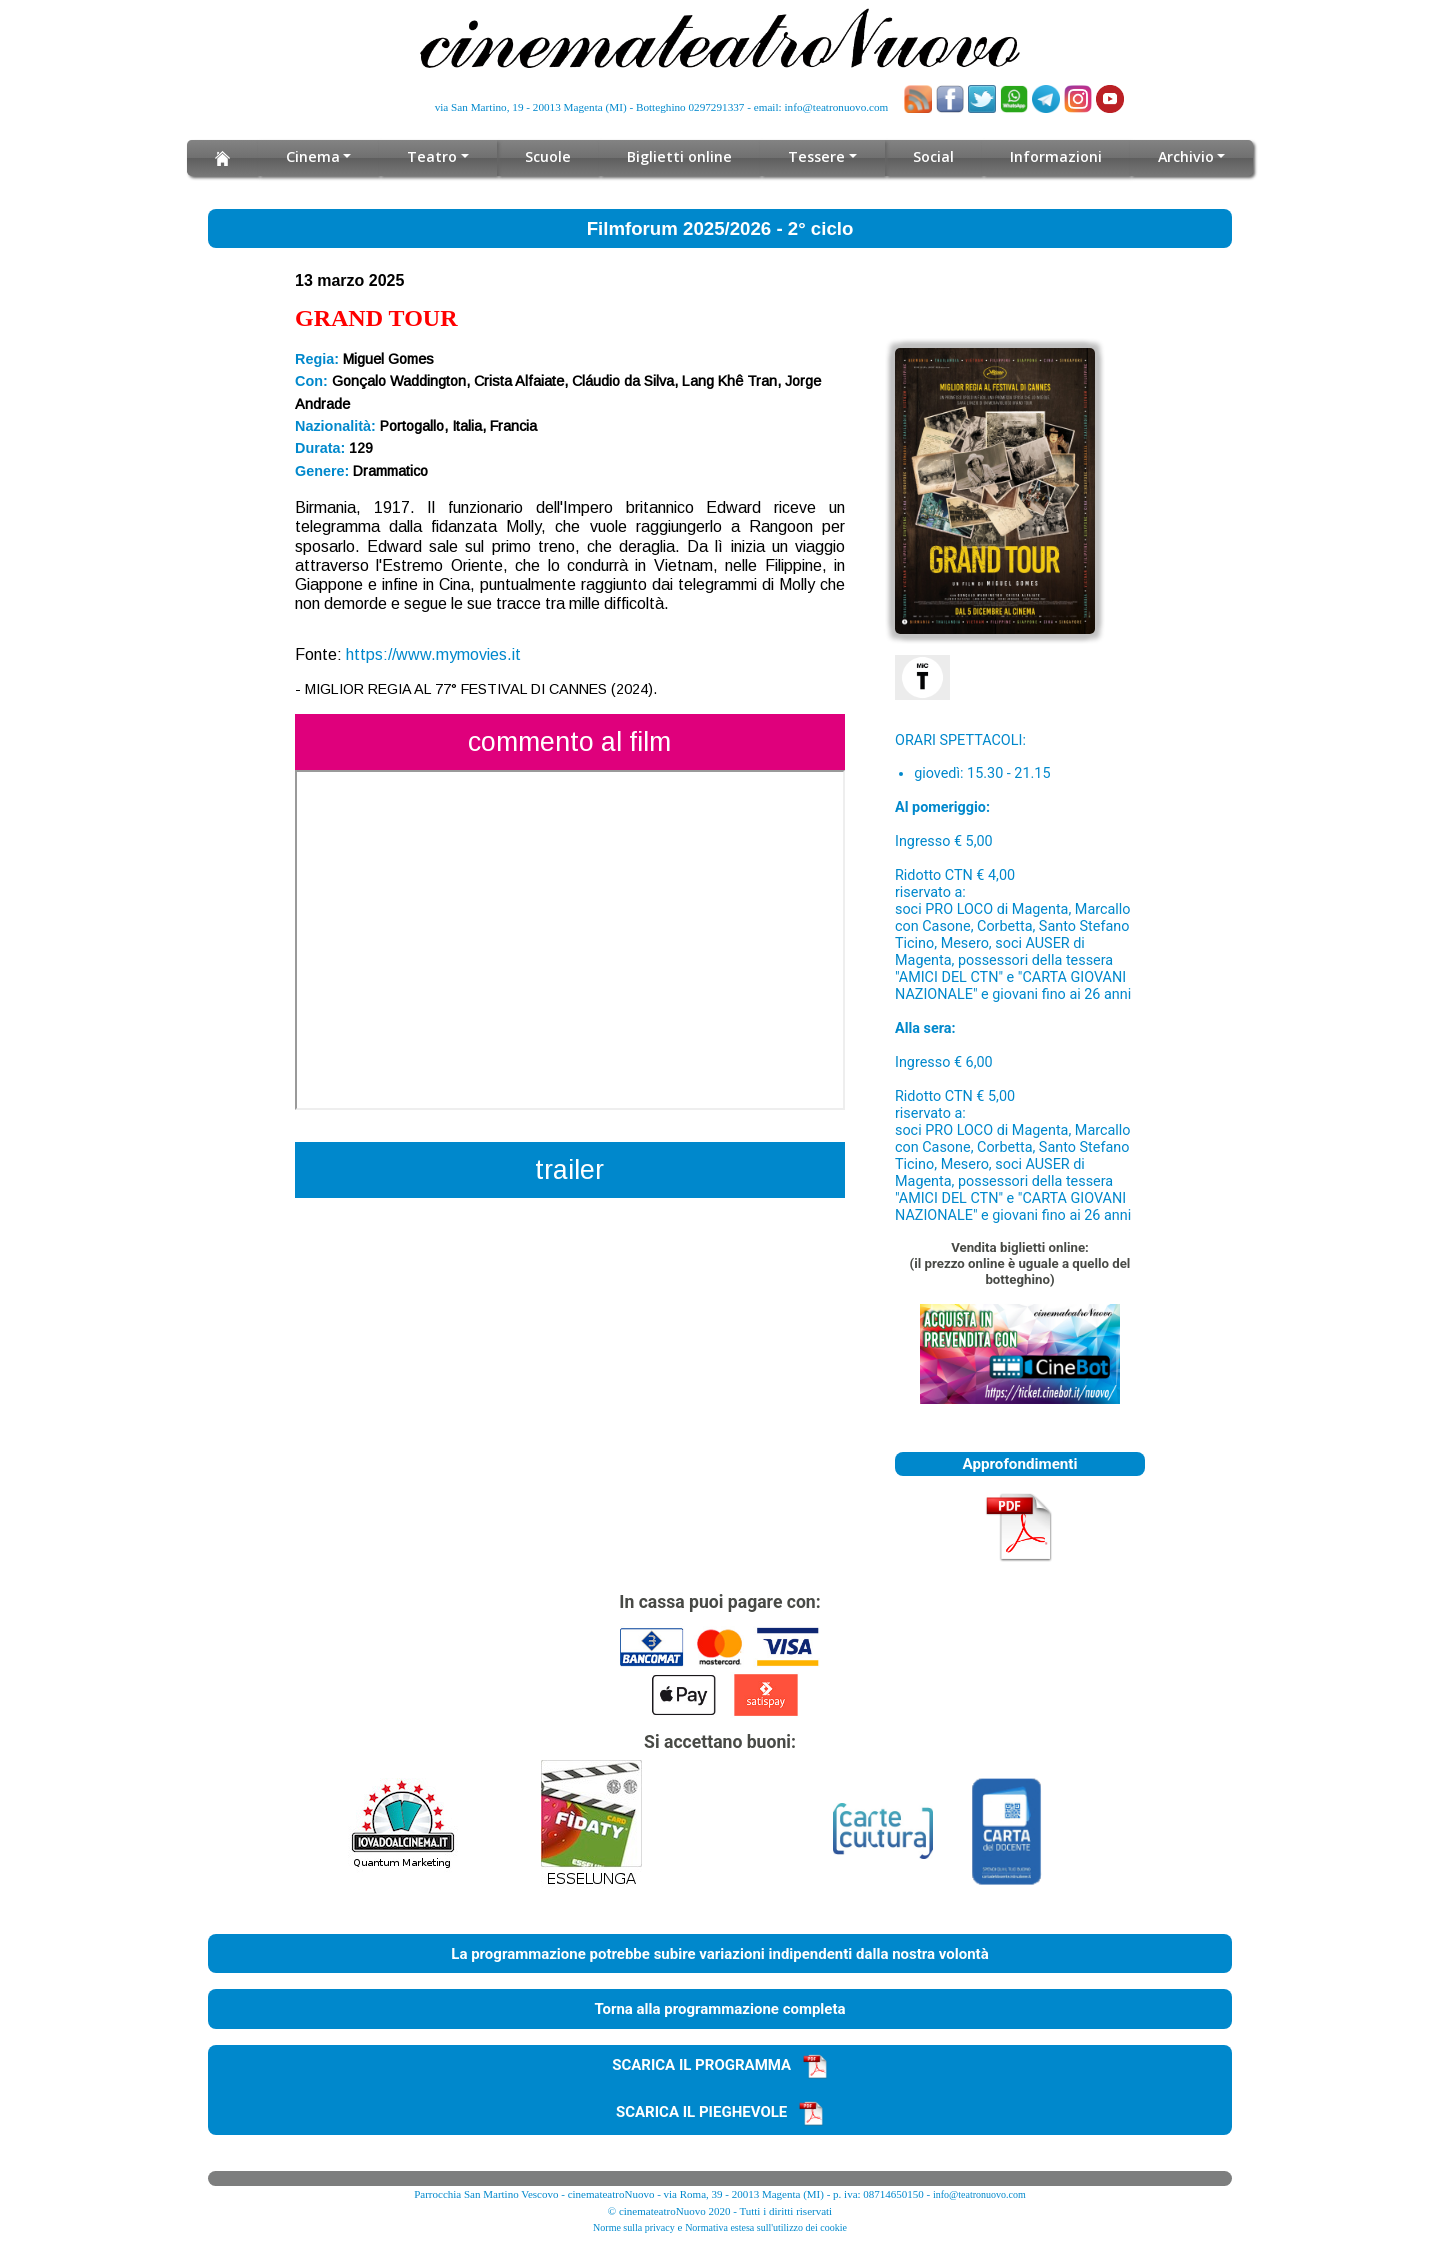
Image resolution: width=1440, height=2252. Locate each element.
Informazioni (1052, 156)
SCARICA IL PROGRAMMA (720, 2065)
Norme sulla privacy (634, 2227)
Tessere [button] (815, 156)
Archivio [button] (1181, 156)
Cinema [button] (316, 156)
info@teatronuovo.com (837, 107)
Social (929, 156)
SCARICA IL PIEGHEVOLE (720, 2112)
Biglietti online (680, 156)
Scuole (550, 156)
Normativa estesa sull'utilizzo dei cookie (766, 2227)
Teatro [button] (435, 156)
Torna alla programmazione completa (719, 2009)
